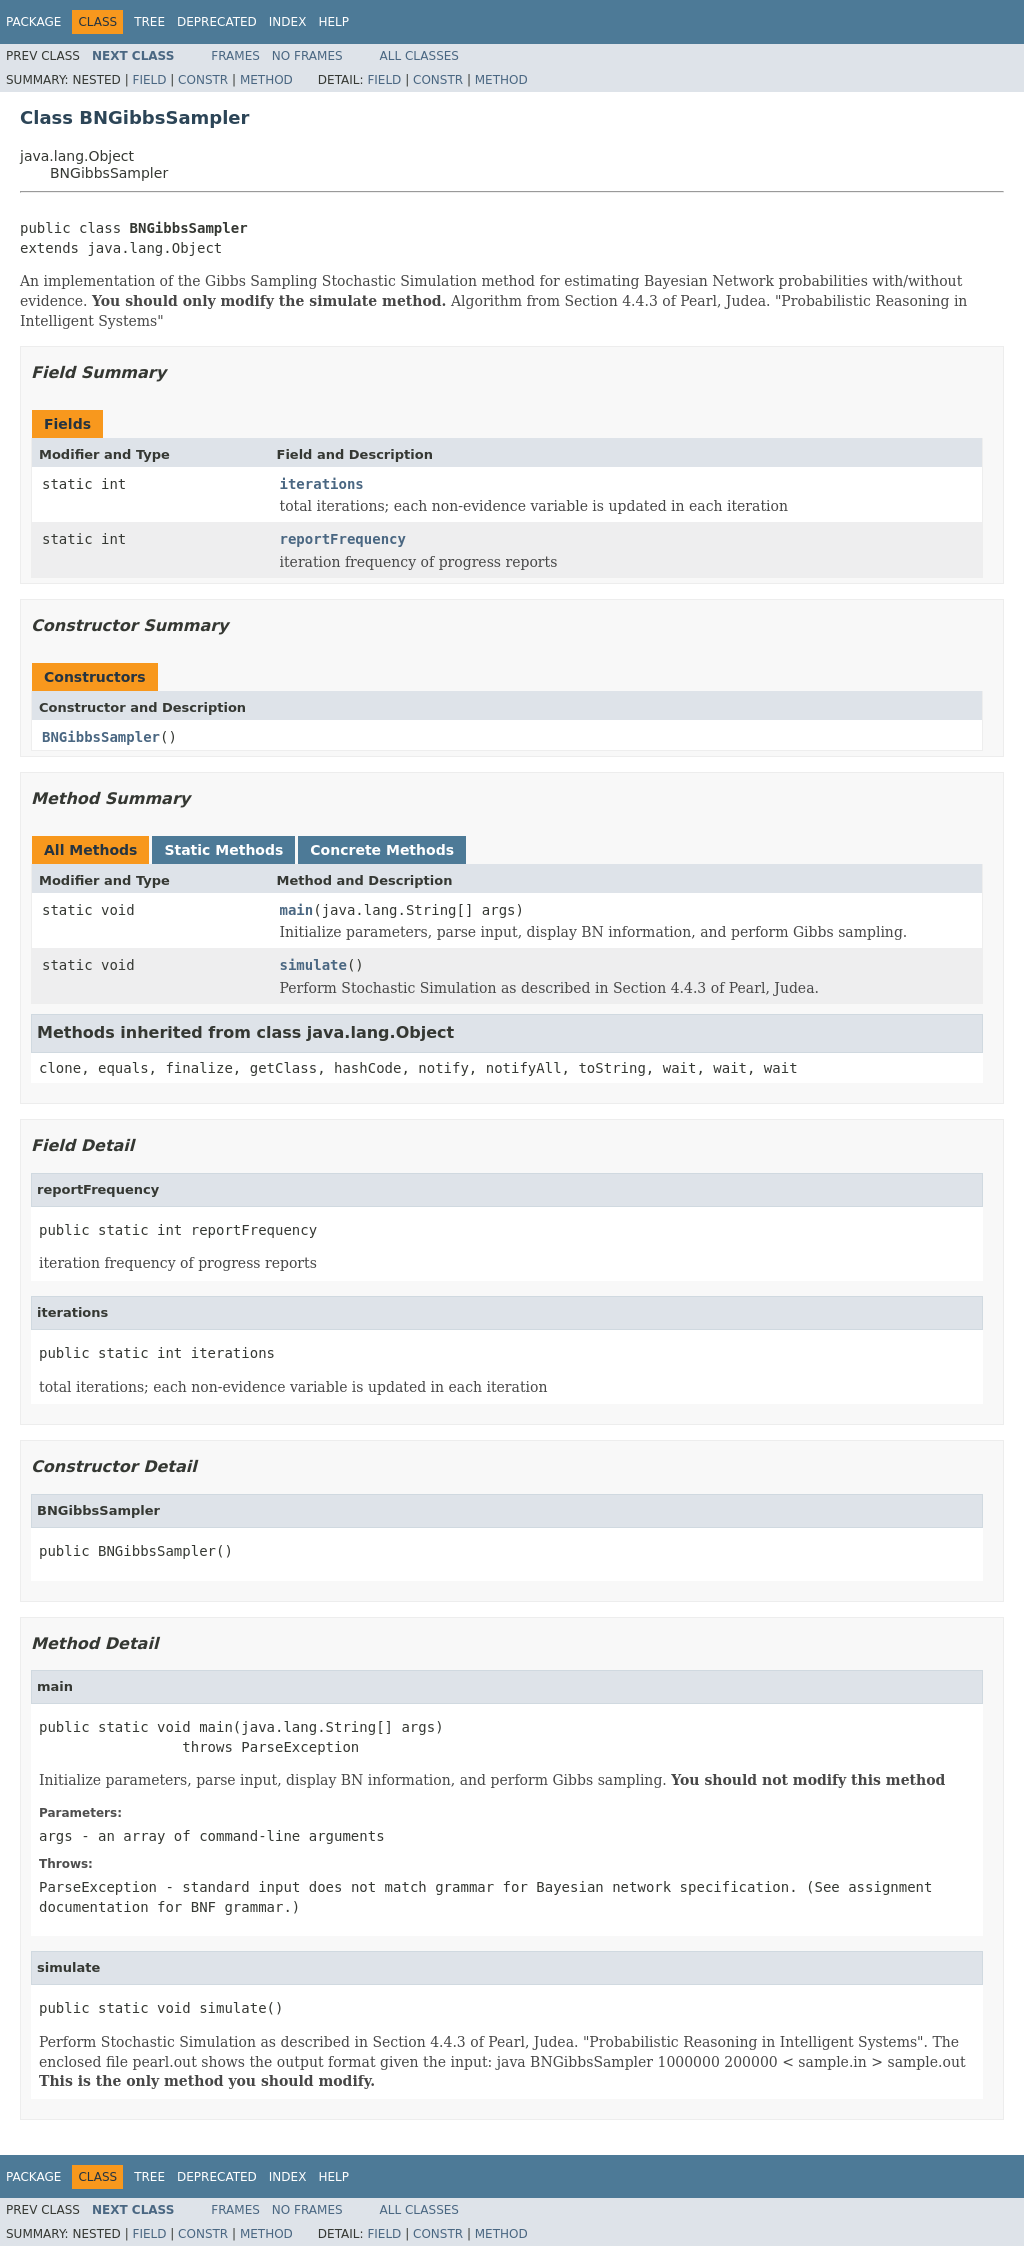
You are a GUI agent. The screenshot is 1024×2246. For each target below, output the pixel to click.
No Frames (307, 56)
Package (33, 22)
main (297, 910)
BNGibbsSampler (101, 737)
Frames (235, 56)
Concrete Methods (382, 850)
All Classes (419, 56)
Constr (203, 80)
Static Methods (223, 850)
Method (266, 80)
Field (149, 80)
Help (333, 22)
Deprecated (217, 22)
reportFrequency (343, 539)
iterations (322, 484)
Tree (149, 22)
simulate (313, 965)
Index (288, 22)
